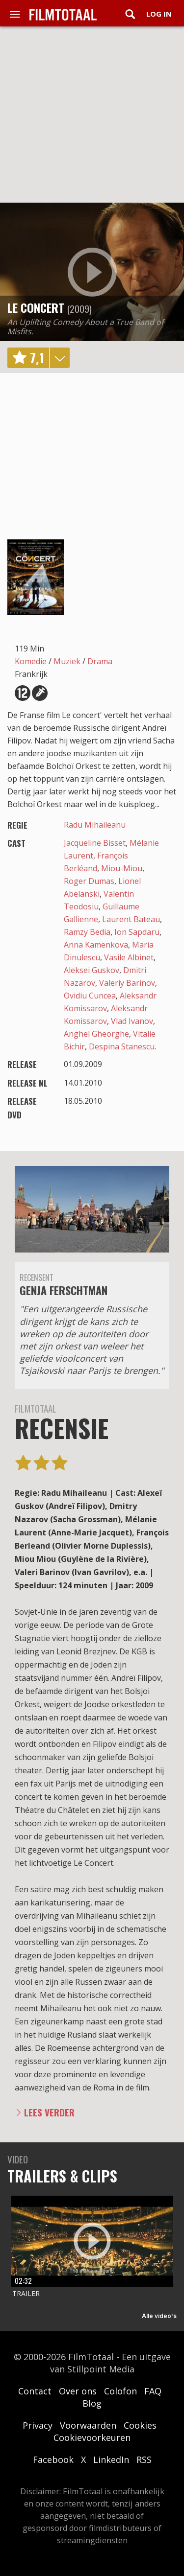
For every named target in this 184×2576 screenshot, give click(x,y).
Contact (35, 2391)
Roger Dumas (89, 881)
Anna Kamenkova (96, 944)
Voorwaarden (88, 2425)
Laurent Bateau (131, 919)
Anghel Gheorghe (96, 1033)
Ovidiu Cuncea (90, 995)
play (92, 272)
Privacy (38, 2425)
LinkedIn (111, 2459)
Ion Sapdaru (136, 932)
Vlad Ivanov (132, 1021)
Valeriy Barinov (127, 982)
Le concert (35, 307)
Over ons (78, 2391)
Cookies (140, 2425)
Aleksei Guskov (91, 970)
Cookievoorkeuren (92, 2437)
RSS (144, 2459)
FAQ (152, 2391)
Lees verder (49, 2112)
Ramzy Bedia (87, 932)
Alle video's (159, 2316)
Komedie (31, 661)
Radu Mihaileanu (95, 824)
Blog (92, 2403)
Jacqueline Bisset (95, 842)
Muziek (66, 661)
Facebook (53, 2459)
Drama (99, 661)
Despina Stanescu (122, 1046)
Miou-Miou (121, 868)
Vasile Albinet (129, 957)
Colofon (120, 2391)
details (59, 358)
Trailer (26, 2293)
